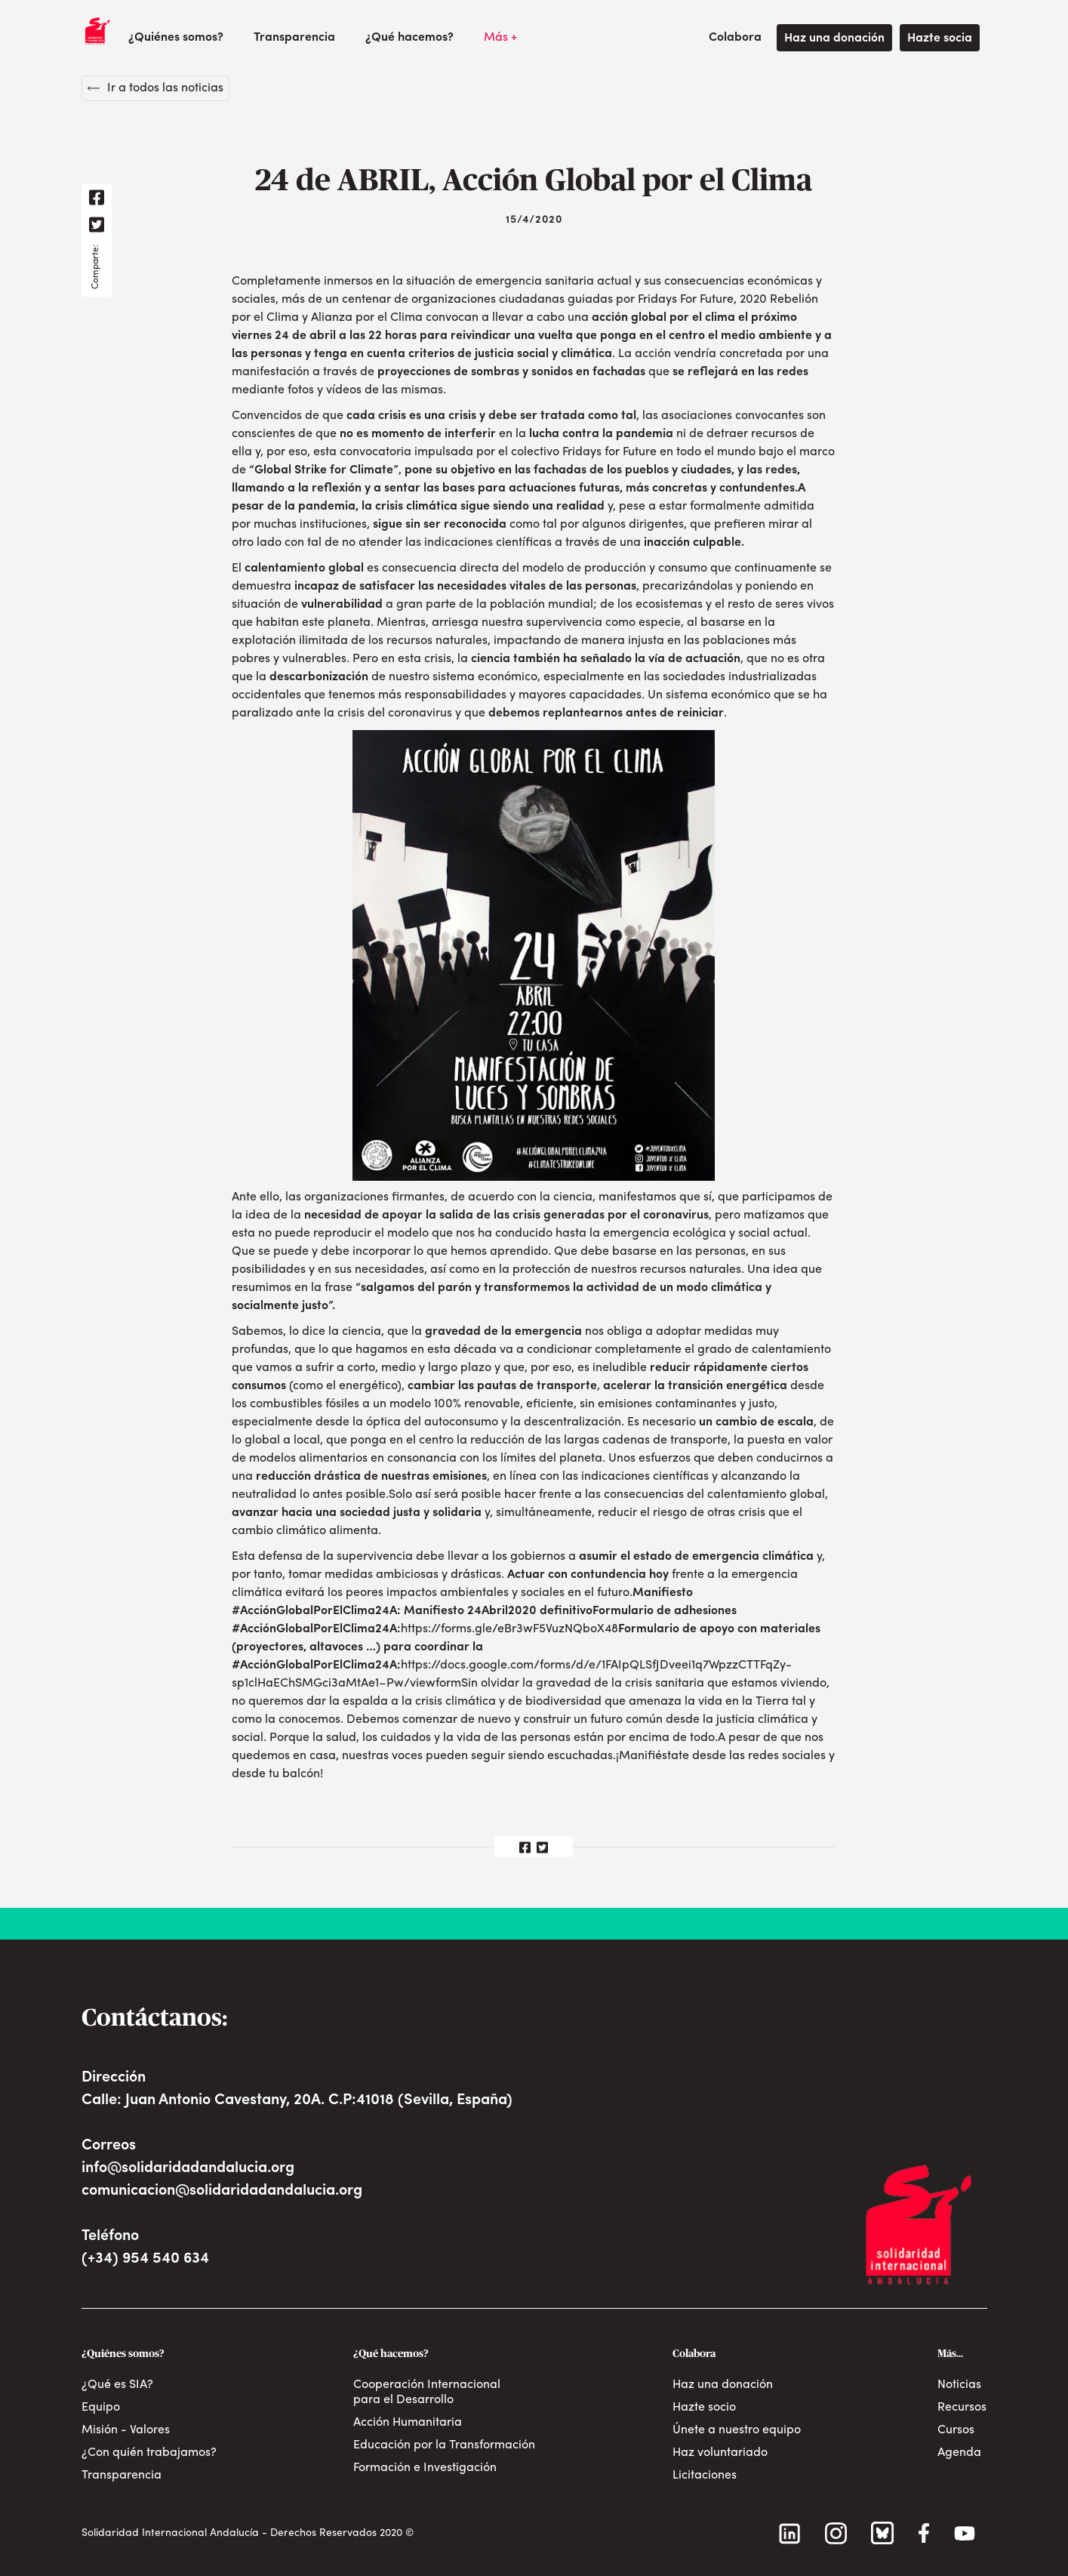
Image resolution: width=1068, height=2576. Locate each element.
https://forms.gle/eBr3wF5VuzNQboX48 (509, 1629)
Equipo (101, 2408)
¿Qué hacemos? (409, 38)
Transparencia (294, 38)
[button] (176, 37)
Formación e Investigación (425, 2468)
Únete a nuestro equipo (737, 2430)
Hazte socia (939, 38)
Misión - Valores (126, 2430)
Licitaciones (705, 2476)
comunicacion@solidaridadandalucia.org (222, 2191)
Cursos (955, 2430)
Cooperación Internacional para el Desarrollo (426, 2392)
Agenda (959, 2453)
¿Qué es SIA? (117, 2385)
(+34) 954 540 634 (145, 2258)
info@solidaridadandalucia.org (188, 2168)
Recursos (961, 2408)
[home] (97, 31)
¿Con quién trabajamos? (149, 2453)
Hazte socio (704, 2408)
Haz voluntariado (720, 2453)
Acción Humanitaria (407, 2423)
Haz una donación (834, 38)
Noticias (959, 2385)
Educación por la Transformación (444, 2445)
